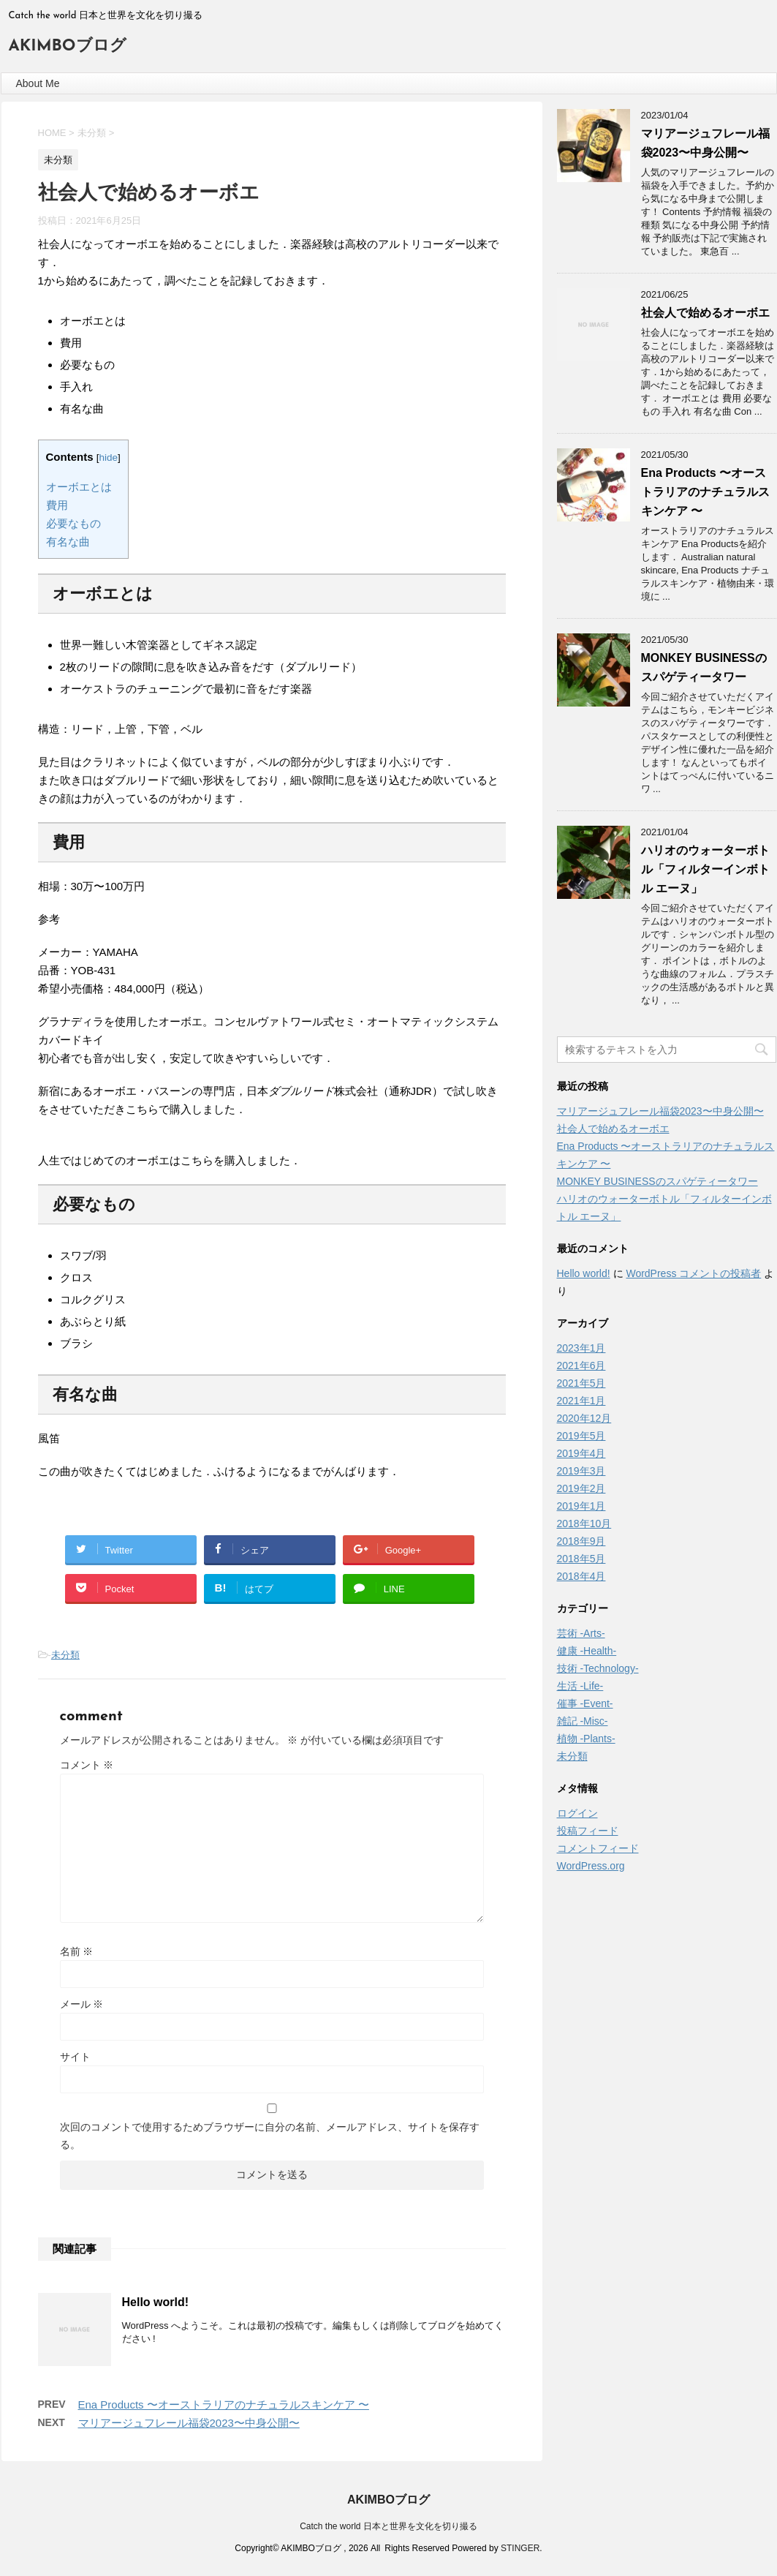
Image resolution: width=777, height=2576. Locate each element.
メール (82, 2004)
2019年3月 (581, 1471)
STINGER (520, 2548)
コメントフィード (598, 1848)
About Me (38, 83)
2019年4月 (581, 1453)
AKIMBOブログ (67, 46)
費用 (57, 505)
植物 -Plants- (586, 1738)
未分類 (65, 1654)
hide (108, 457)
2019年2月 (581, 1488)
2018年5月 (581, 1558)
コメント (87, 1765)
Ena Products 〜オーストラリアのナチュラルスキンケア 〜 (223, 2404)
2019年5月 (581, 1436)
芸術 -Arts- (581, 1633)
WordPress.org (591, 1866)
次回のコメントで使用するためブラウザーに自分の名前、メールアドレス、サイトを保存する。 (270, 2135)
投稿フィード (587, 1831)
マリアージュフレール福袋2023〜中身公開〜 (189, 2423)
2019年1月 (581, 1506)
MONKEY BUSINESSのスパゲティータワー (657, 1181)
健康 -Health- (587, 1651)
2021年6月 (581, 1365)
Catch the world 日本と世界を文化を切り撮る (388, 2526)
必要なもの (73, 523)
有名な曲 (68, 541)
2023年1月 (581, 1348)
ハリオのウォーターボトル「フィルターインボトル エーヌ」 (705, 869)
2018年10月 (584, 1523)
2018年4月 (581, 1576)
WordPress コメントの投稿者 (693, 1273)
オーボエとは (79, 487)
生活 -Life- (580, 1686)
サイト (75, 2057)
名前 (77, 1951)
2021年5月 (581, 1383)
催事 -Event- (585, 1703)
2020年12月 (584, 1418)
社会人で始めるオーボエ (705, 312)
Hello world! (155, 2302)
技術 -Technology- (598, 1668)
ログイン (577, 1813)
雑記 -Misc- (582, 1721)
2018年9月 (581, 1541)
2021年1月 (581, 1400)
